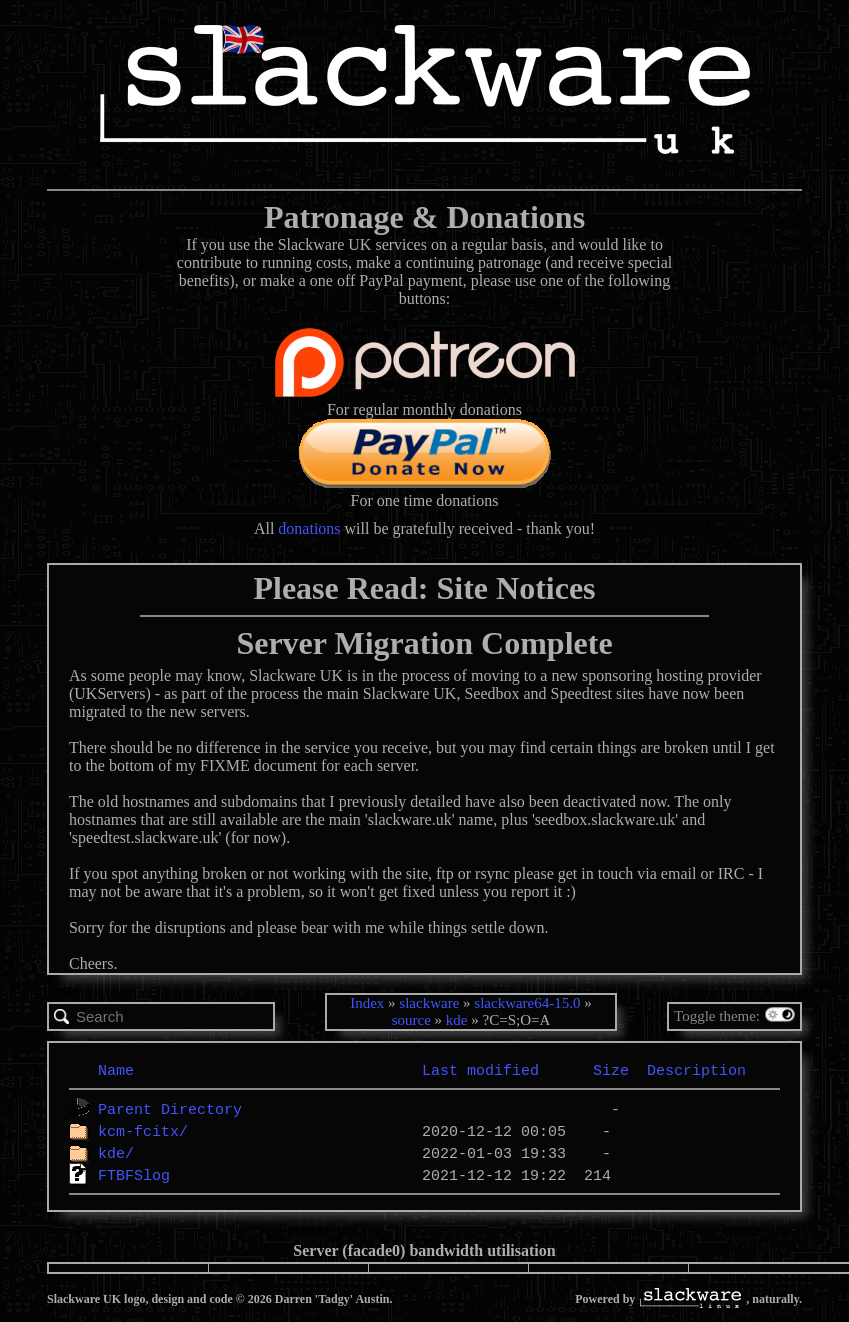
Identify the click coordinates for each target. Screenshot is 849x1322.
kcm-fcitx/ (143, 1131)
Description (696, 1070)
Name (116, 1070)
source (411, 1020)
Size (611, 1070)
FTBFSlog (134, 1175)
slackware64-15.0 (527, 1003)
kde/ (116, 1153)
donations (309, 528)
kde (457, 1020)
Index (367, 1003)
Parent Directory (170, 1109)
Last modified (480, 1070)
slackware (429, 1003)
